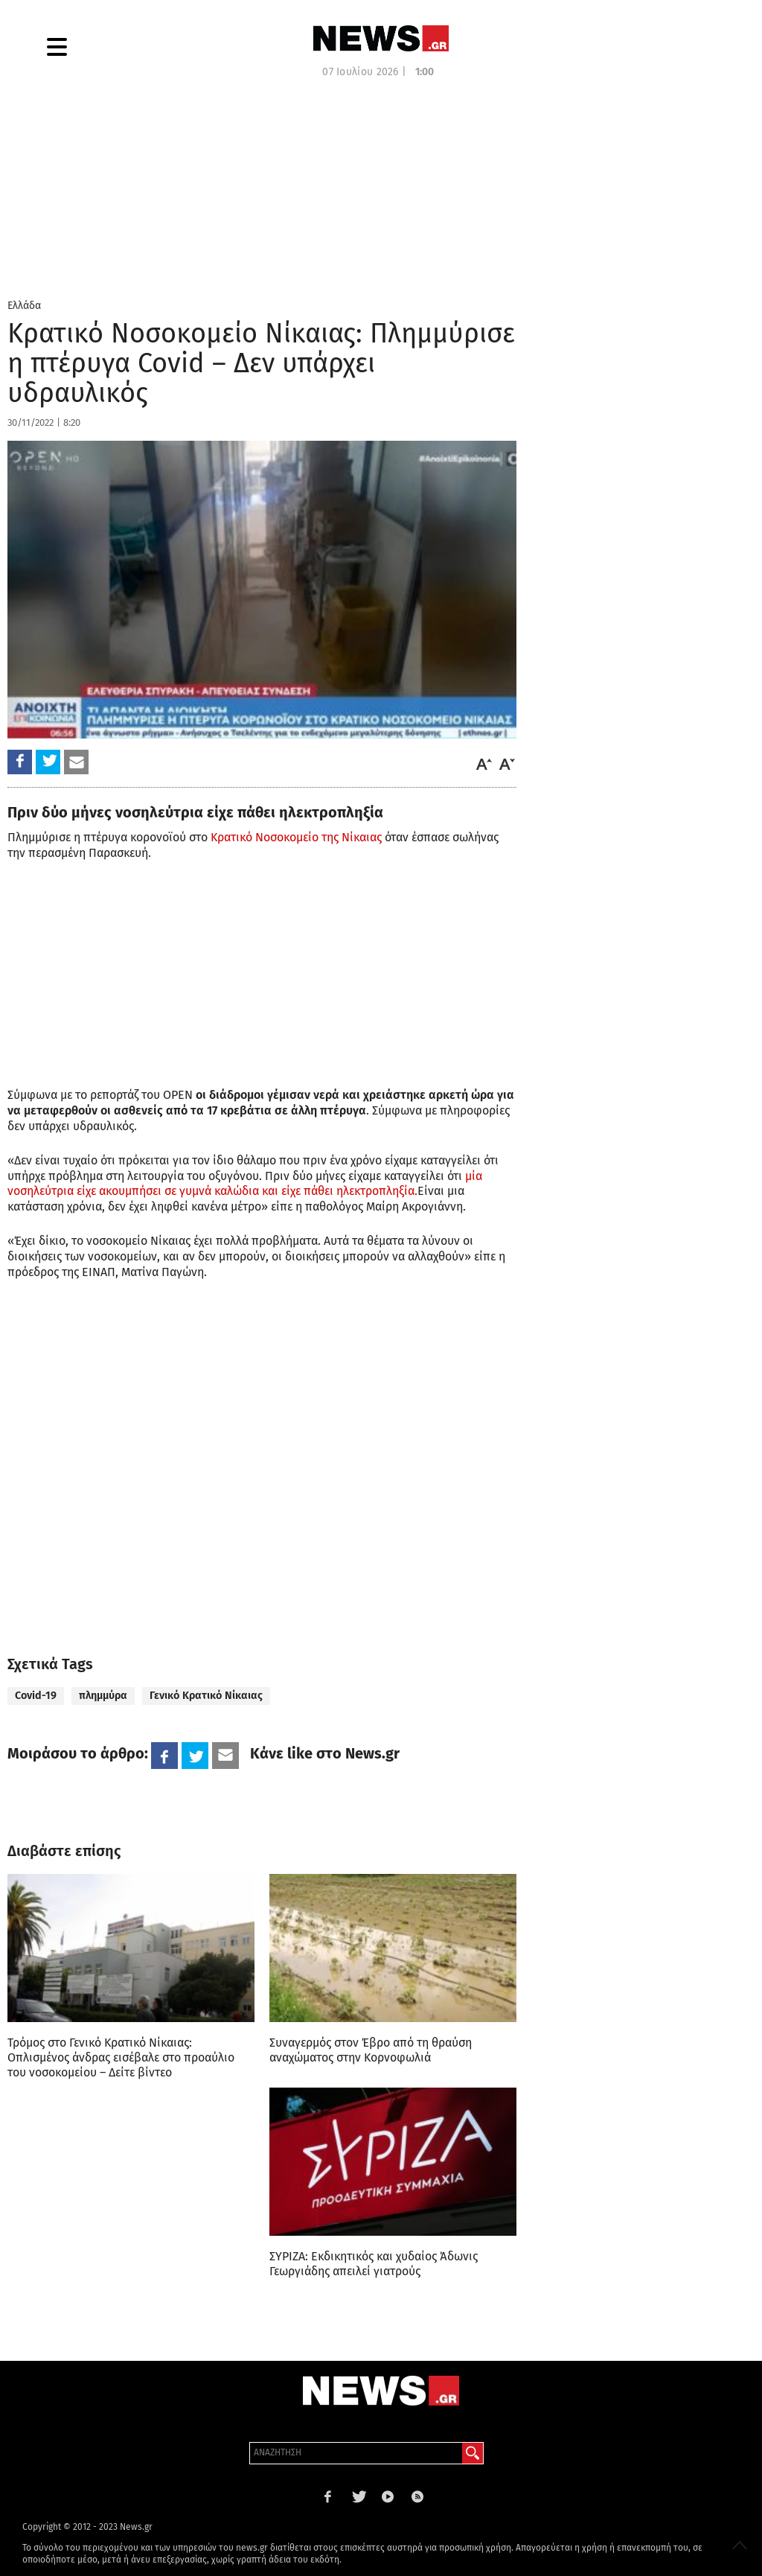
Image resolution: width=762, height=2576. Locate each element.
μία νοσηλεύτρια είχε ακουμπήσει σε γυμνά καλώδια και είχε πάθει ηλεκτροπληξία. (244, 1184)
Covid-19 (36, 1695)
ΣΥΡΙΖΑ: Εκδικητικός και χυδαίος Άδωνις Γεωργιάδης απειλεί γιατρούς (373, 2263)
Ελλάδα (24, 305)
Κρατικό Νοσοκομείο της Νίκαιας (296, 837)
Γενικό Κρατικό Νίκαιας (206, 1695)
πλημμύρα (103, 1695)
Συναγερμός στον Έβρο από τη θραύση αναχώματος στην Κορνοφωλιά (370, 2050)
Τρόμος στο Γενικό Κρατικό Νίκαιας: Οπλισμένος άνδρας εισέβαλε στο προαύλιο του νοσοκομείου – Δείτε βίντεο (120, 2057)
